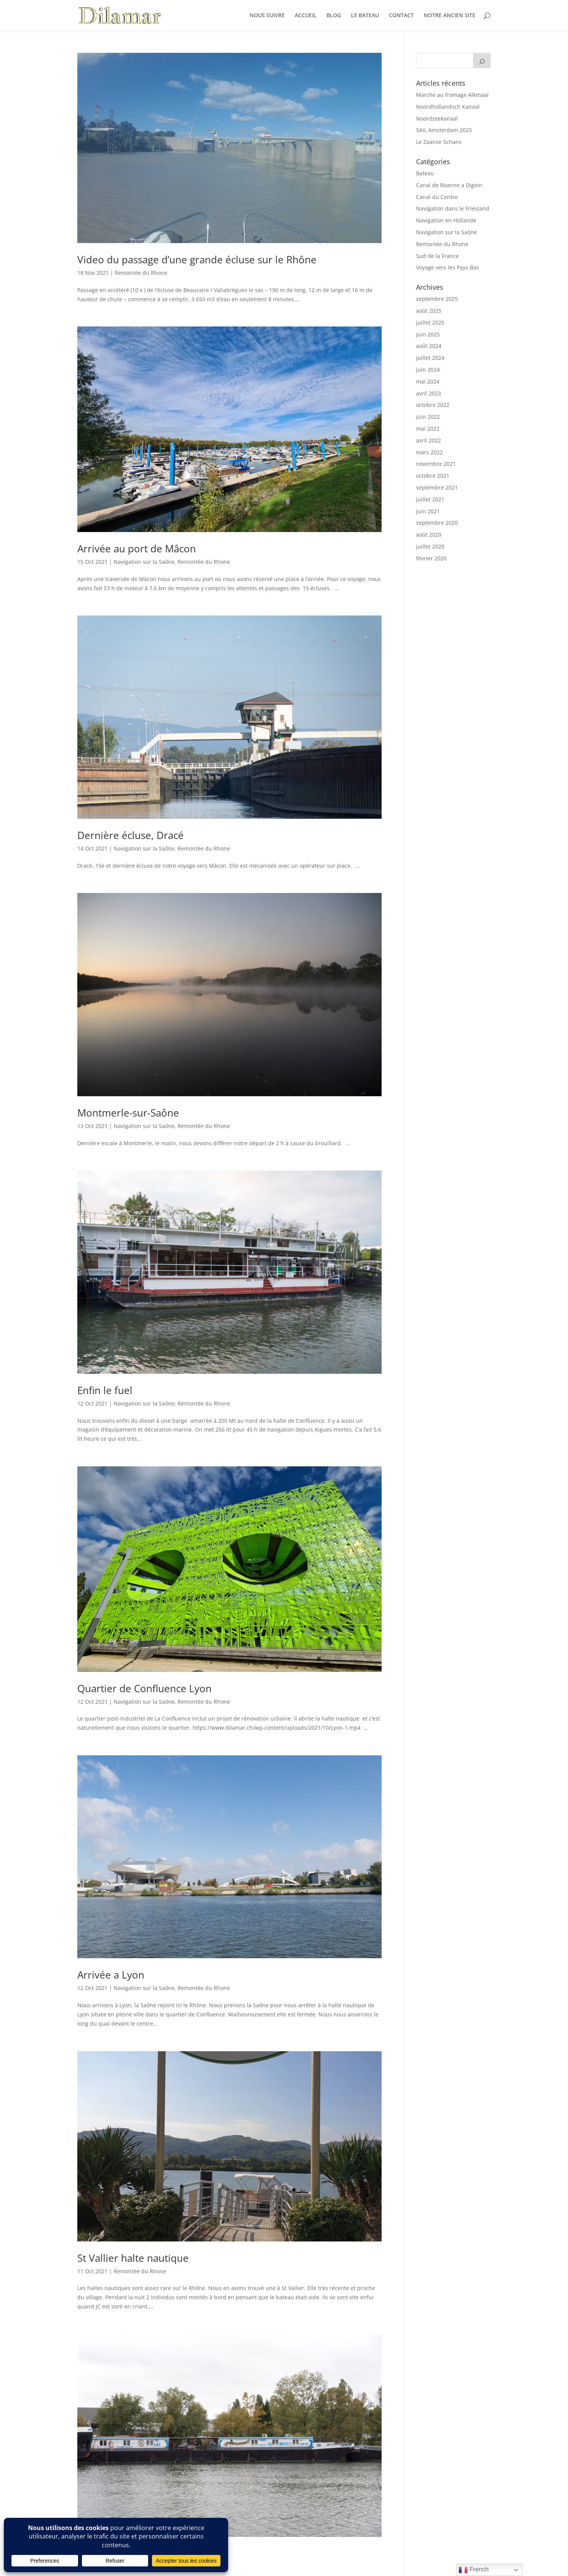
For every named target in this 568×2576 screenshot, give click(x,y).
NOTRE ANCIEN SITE (449, 16)
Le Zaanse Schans (439, 141)
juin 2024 (428, 369)
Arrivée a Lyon (110, 1975)
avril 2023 (428, 393)
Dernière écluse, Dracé (130, 835)
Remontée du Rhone (141, 272)
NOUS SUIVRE (267, 16)
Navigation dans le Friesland (452, 208)
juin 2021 (428, 511)
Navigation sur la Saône (144, 561)
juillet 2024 (430, 357)
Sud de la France (437, 256)
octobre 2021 (432, 475)
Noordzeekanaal (437, 118)
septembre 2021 (437, 487)
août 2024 (428, 345)
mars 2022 (429, 452)
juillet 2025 (430, 322)
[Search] (482, 60)
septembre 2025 (437, 298)
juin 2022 (428, 416)
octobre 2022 (432, 404)
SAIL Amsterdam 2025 (444, 130)
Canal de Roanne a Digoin (449, 185)
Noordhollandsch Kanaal (448, 106)
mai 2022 (427, 428)
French (473, 2569)
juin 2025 (428, 334)
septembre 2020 (437, 522)
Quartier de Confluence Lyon (144, 1688)
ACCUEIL (306, 16)
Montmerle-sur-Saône (128, 1113)
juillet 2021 (430, 499)
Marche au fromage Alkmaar (452, 94)
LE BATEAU (365, 16)
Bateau (425, 173)
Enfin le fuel (104, 1390)
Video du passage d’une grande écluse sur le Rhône (197, 259)
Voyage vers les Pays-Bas (447, 267)
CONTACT (401, 16)
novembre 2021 (436, 463)
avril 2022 (428, 440)
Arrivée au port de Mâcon (136, 548)
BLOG (333, 16)
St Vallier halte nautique (133, 2258)
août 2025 (428, 310)
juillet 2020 (430, 546)
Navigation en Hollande (446, 220)
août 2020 (428, 534)
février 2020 (431, 558)
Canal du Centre (437, 197)
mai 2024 (427, 381)
